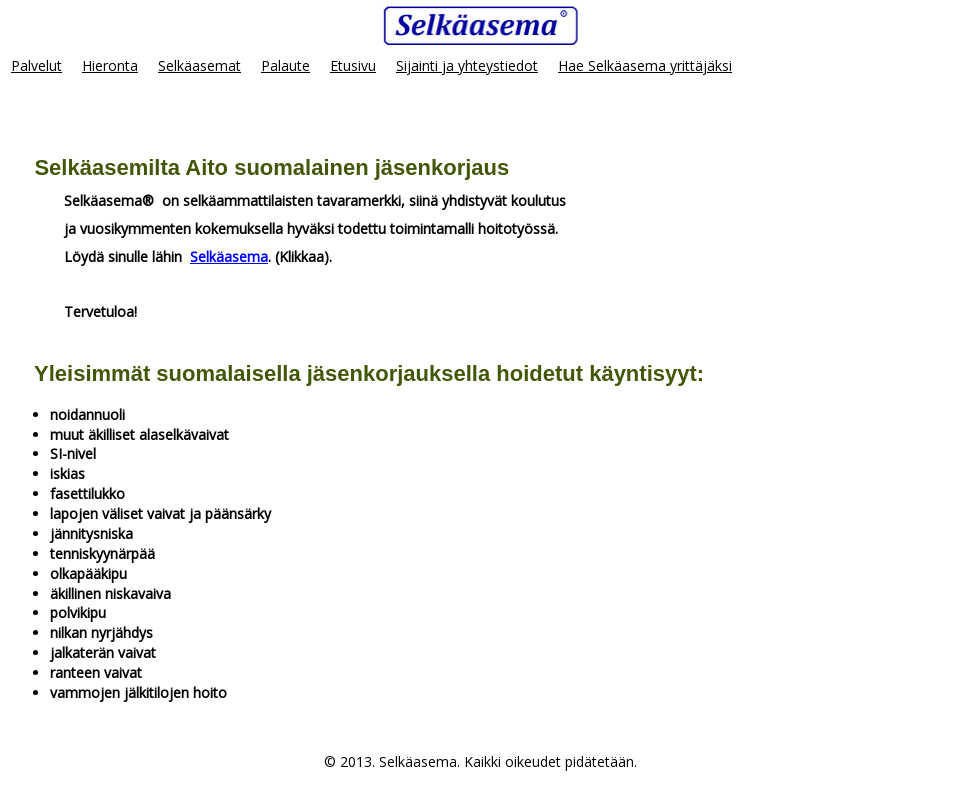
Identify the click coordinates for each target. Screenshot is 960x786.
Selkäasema (229, 256)
